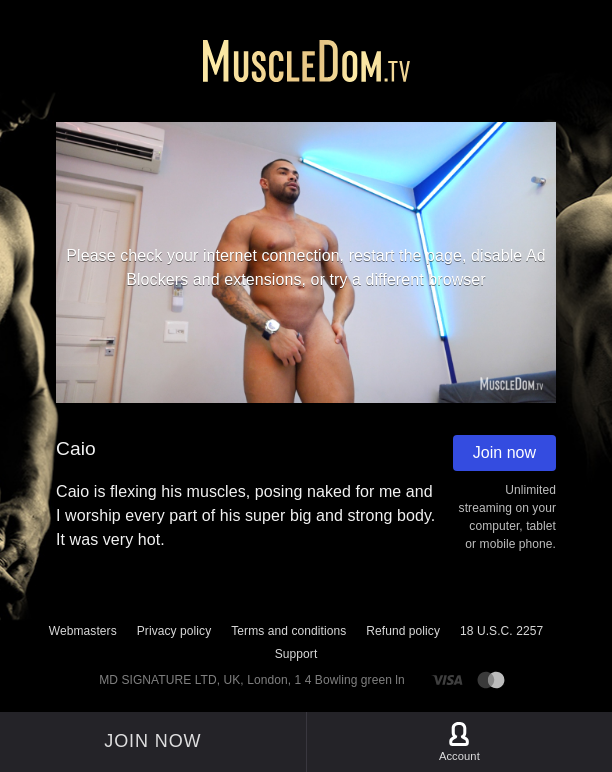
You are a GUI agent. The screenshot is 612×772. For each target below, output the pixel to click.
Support (296, 654)
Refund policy (403, 631)
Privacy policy (174, 631)
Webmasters (83, 631)
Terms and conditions (288, 631)
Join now (504, 452)
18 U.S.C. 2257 (501, 631)
